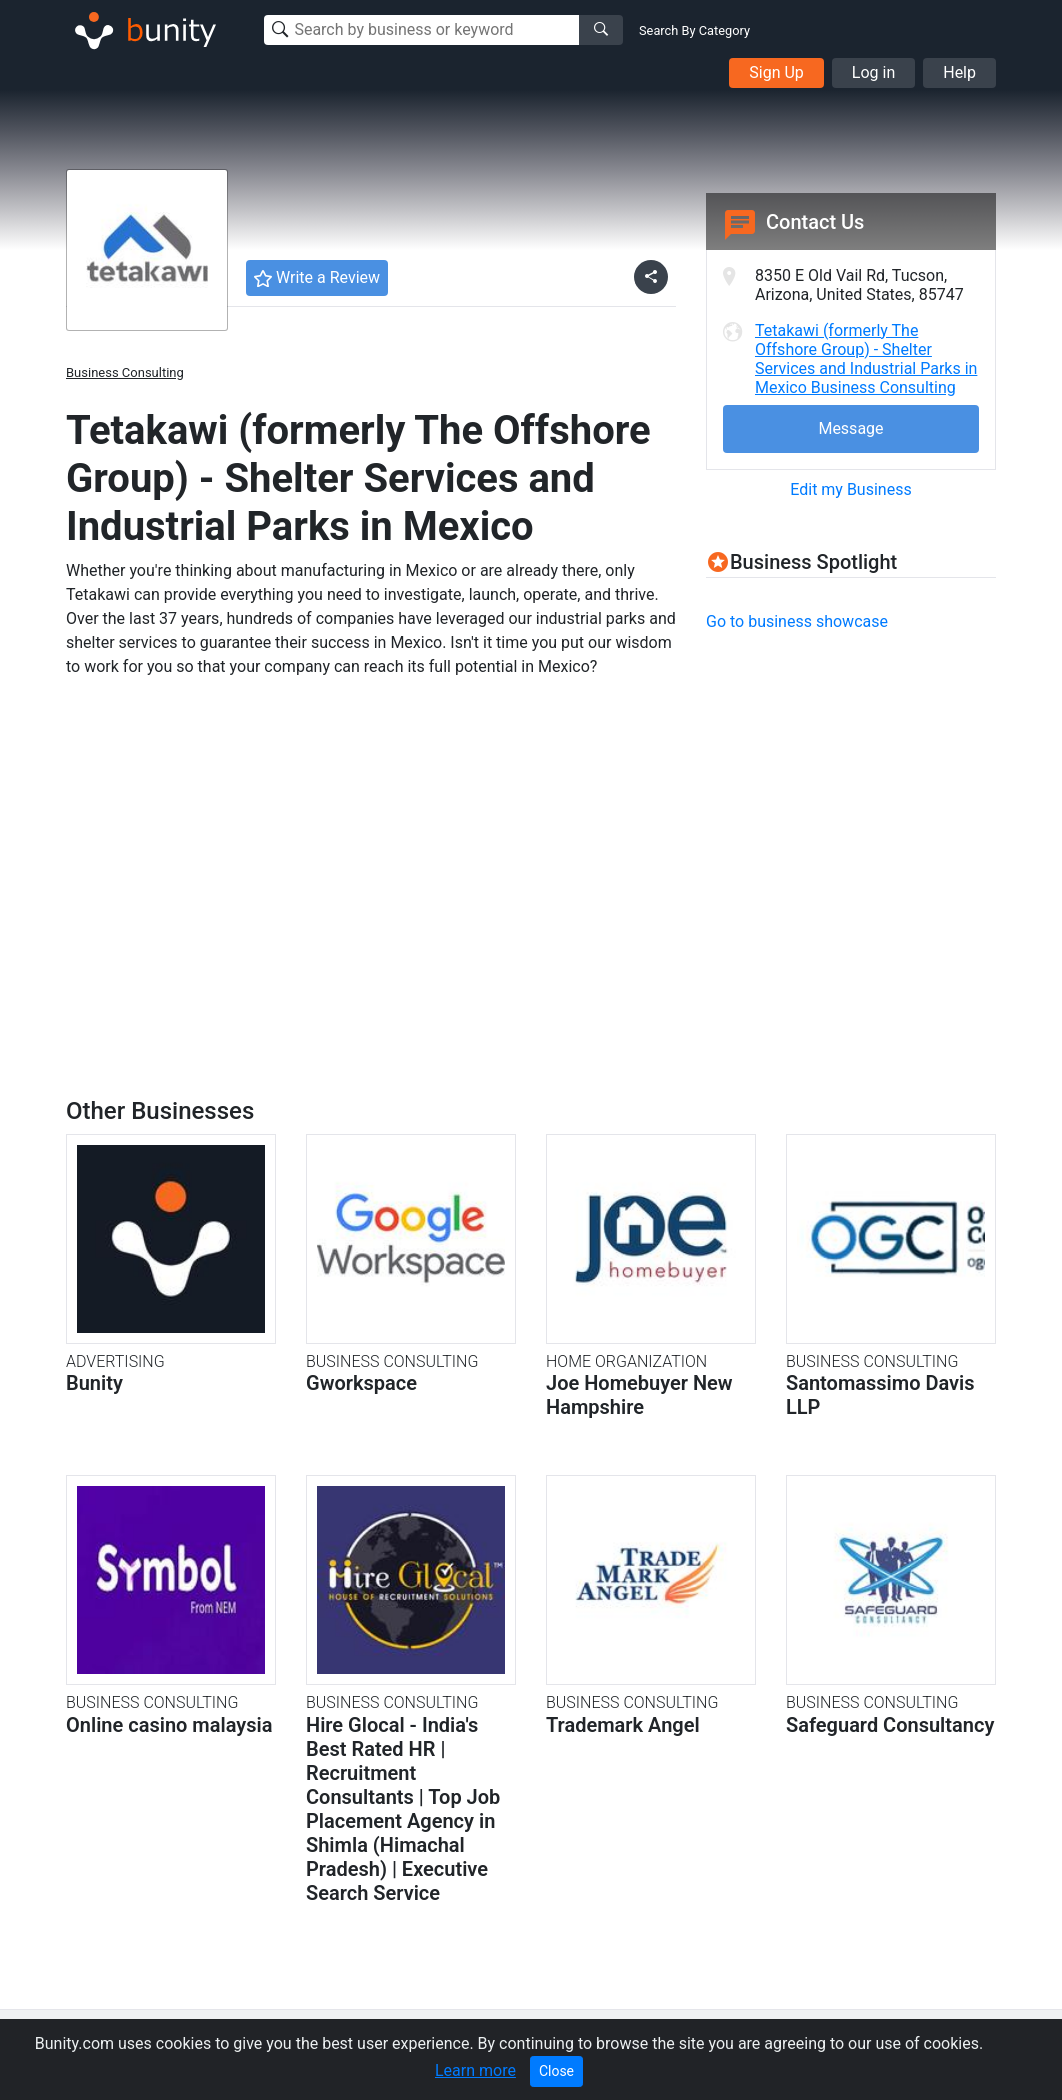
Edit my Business (850, 489)
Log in (873, 72)
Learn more (475, 2070)
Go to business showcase (797, 621)
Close (556, 2071)
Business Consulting (125, 372)
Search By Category (694, 30)
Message (850, 428)
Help (959, 72)
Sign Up (776, 72)
